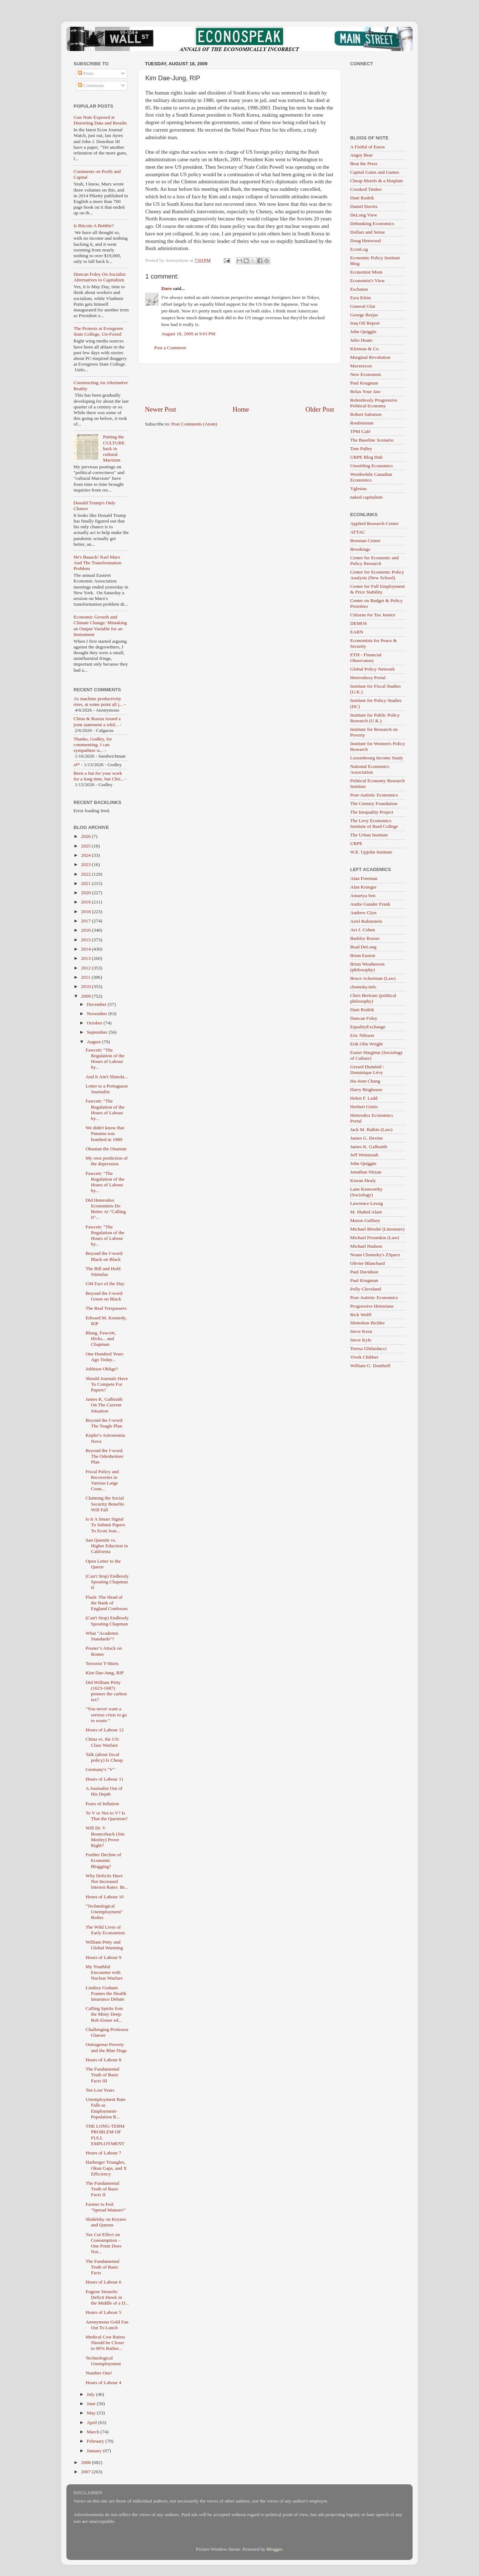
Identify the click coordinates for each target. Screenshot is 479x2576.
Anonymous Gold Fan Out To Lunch (107, 2324)
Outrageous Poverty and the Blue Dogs (106, 2047)
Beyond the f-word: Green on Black (104, 1296)
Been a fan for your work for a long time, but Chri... (99, 776)
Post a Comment (170, 347)
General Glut (362, 306)
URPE (356, 843)
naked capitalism (366, 497)
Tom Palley (361, 448)
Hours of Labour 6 (103, 2282)
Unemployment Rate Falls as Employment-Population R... (106, 2108)
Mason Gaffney (365, 1220)
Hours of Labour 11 (104, 1779)
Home (241, 409)
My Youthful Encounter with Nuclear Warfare (104, 1972)
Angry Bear (361, 155)
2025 (86, 846)
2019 (86, 902)
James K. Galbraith (368, 1146)
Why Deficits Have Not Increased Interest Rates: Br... (107, 1881)
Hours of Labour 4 (103, 2382)
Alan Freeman (364, 878)
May (92, 2412)
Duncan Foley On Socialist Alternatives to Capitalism (100, 276)
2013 (86, 958)
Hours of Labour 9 (103, 1957)
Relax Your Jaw (365, 391)
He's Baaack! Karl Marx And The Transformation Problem (97, 562)
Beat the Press (364, 163)
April (92, 2422)
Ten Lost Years (100, 2090)
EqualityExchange (367, 1026)
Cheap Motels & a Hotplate (376, 180)
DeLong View (363, 215)
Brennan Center (365, 540)
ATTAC (357, 532)
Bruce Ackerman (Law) (372, 978)
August (94, 1041)
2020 (86, 892)
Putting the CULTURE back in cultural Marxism (114, 448)
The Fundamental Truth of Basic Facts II (103, 2188)
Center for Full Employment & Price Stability (377, 589)
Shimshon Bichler (367, 1322)
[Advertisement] (239, 384)
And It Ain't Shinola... (107, 1076)
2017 (86, 920)
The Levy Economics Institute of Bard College (374, 823)
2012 (86, 968)
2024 (86, 855)
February (96, 2441)
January (95, 2450)
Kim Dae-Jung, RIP (105, 1672)
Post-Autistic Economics (374, 795)
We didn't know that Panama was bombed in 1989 (105, 1133)
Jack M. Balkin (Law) (371, 1129)
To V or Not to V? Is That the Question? (107, 1815)
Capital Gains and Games (374, 172)
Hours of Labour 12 (105, 1729)
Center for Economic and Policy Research (374, 560)
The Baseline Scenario (371, 440)
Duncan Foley (363, 1018)
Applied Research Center (374, 523)
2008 (86, 2462)
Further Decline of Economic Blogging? (103, 1860)
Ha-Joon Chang (365, 1081)
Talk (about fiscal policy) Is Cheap (104, 1757)
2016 (86, 930)
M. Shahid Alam (366, 1212)
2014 (86, 949)
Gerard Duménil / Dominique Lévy (367, 1069)
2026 (86, 836)
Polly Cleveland (365, 1289)
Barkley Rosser (365, 938)
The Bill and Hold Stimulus (103, 1271)
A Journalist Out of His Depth (104, 1791)
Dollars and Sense (367, 232)
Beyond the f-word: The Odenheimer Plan (104, 1456)
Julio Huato (361, 340)
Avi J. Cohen (362, 929)
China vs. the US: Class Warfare (103, 1741)
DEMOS (358, 623)
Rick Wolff (361, 1314)
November (97, 1013)
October (95, 1022)
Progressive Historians (372, 1306)
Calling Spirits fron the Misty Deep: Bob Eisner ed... (104, 2014)
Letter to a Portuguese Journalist (107, 1088)
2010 (86, 986)
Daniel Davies (364, 206)
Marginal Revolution (370, 357)
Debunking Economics (372, 223)
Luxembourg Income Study (376, 757)
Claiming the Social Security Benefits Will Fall (105, 1503)
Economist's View (367, 280)
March (94, 2431)
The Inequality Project (371, 812)
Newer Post (160, 409)
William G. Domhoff (370, 1365)
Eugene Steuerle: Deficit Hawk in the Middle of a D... (107, 2297)
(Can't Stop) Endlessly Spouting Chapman (107, 1620)
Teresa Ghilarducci (368, 1348)
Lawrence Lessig (366, 1203)
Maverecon (361, 365)
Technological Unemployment (103, 2360)
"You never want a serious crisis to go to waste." (106, 1714)
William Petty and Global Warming (104, 1944)
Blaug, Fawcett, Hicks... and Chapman (101, 1338)
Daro (166, 288)
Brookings (360, 549)
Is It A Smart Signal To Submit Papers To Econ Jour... (105, 1524)
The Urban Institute (369, 835)
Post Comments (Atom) (194, 424)
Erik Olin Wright (366, 1044)
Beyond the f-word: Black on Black (104, 1256)
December (97, 1004)
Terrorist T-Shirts (102, 1663)
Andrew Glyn (363, 912)
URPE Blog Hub (366, 457)
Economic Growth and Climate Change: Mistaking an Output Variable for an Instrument (100, 625)
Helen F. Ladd (364, 1098)
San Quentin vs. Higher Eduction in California (107, 1545)
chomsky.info (363, 986)
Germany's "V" (100, 1769)
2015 (86, 939)
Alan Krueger (363, 887)
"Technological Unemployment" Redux (104, 1911)
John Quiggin (363, 331)
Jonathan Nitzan (365, 1172)
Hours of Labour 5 (103, 2312)
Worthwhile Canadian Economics (371, 477)
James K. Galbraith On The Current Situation (104, 1404)
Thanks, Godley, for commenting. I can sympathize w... (93, 744)
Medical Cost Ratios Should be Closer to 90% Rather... (105, 2342)
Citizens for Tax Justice (372, 614)
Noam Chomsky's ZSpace (375, 1254)
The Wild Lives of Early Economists (105, 1929)
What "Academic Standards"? (102, 1635)
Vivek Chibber (364, 1357)
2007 (86, 2471)
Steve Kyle (361, 1340)
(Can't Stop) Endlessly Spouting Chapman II (107, 1581)
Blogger (274, 2549)
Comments (91, 85)
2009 (86, 996)
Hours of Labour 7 (103, 2152)
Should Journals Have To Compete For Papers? (107, 1384)
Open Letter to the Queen (103, 1563)
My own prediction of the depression (107, 1160)
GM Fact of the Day (105, 1283)
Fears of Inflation (102, 1803)
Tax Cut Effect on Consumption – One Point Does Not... (104, 2243)
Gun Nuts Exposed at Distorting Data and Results (100, 120)
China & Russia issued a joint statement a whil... (97, 721)
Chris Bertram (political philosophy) (373, 998)
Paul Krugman (364, 383)
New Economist (365, 374)
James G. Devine (366, 1138)
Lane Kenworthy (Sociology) (366, 1191)
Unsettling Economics (371, 465)
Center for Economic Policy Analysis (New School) (377, 574)
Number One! (99, 2373)
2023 (86, 864)
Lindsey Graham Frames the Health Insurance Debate (106, 1993)
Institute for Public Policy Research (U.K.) (375, 717)
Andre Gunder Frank (370, 904)
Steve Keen (361, 1331)
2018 (86, 911)
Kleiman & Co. (365, 348)
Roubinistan (361, 423)
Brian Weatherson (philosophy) (367, 966)
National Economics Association (369, 769)
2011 (86, 977)
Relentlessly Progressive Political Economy (373, 402)
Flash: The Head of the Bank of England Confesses (107, 1602)
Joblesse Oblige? (102, 1368)
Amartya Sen (362, 895)
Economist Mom (366, 272)
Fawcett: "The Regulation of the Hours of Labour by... (105, 1058)
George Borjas (364, 314)
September (98, 1032)
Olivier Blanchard (367, 1263)
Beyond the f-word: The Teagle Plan (104, 1423)
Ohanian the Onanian (106, 1148)
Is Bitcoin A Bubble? (94, 225)
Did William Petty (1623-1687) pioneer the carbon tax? (106, 1691)
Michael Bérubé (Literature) (377, 1229)
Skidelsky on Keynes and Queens (106, 2222)
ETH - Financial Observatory (366, 657)
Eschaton (359, 289)
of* (77, 764)
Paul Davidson (364, 1271)
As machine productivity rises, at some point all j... (98, 701)
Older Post (320, 409)
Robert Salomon (366, 414)
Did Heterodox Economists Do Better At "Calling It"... (106, 1208)
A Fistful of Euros (367, 146)
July (91, 2394)
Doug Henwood (365, 240)
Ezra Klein (360, 297)
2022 (86, 874)
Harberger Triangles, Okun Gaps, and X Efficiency (106, 2167)
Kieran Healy (363, 1180)
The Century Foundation (374, 803)
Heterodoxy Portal (367, 677)
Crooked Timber (366, 189)
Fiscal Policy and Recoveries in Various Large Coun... (102, 1480)
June (92, 2403)
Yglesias (358, 488)
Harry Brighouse (366, 1089)
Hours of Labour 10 (105, 1896)
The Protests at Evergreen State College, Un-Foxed (98, 331)
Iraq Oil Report (364, 323)
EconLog (359, 249)
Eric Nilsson (362, 1035)
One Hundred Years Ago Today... (104, 1356)
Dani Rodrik (362, 197)
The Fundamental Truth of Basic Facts (103, 2267)
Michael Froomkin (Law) (374, 1237)
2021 (86, 883)
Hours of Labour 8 (103, 2059)
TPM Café (360, 431)
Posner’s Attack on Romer (104, 1650)
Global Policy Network (372, 669)
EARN (356, 632)
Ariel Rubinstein (366, 921)
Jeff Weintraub (364, 1154)
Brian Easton (362, 955)
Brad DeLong (363, 947)
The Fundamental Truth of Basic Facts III (103, 2074)
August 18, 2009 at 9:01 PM (188, 333)
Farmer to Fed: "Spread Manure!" (106, 2207)
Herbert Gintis (364, 1106)
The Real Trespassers (106, 1308)
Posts (86, 73)
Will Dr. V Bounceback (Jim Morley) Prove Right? (105, 1836)
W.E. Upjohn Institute (371, 852)
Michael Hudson (366, 1246)
